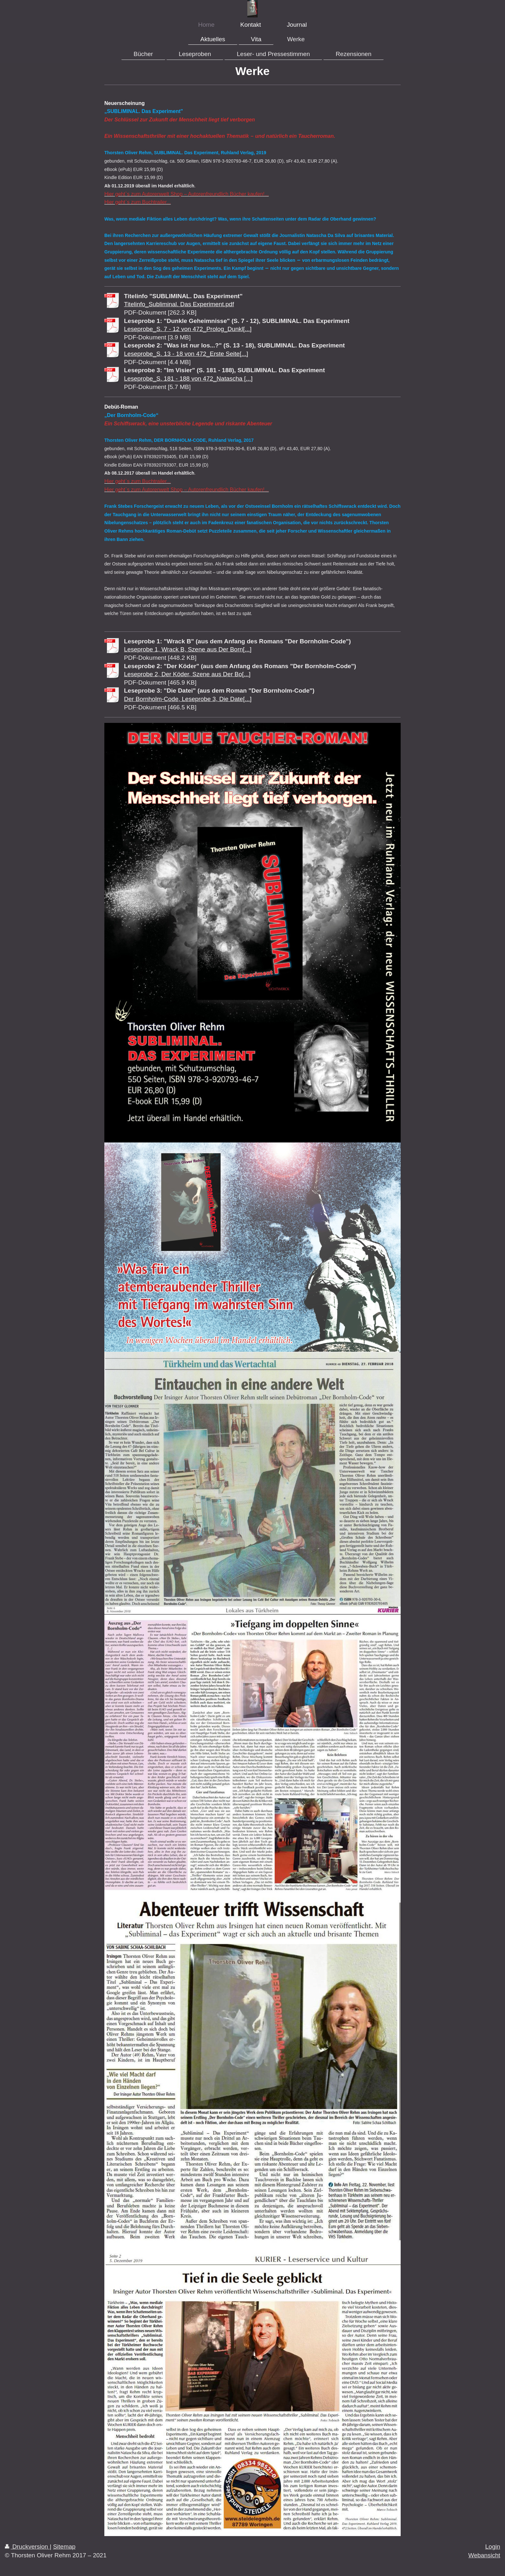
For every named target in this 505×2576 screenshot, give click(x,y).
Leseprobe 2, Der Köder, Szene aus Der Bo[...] (187, 674)
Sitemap (64, 2546)
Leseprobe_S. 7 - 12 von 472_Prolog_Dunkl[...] (188, 329)
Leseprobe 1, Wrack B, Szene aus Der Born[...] (188, 649)
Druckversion (27, 2546)
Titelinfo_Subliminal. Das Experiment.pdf (179, 304)
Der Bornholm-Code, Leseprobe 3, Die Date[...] (188, 699)
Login (492, 2546)
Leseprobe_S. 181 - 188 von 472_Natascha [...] (188, 378)
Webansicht (484, 2555)
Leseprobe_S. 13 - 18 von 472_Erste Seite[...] (186, 353)
